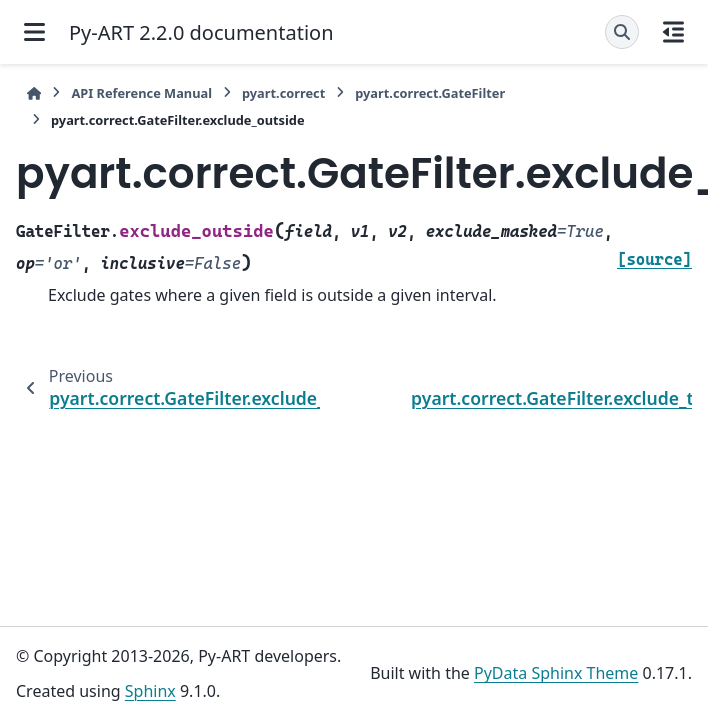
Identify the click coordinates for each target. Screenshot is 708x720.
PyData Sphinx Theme (556, 673)
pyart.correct (283, 93)
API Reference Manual (141, 93)
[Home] (34, 93)
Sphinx (150, 691)
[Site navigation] (34, 32)
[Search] (622, 32)
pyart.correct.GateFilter (430, 93)
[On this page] (673, 32)
